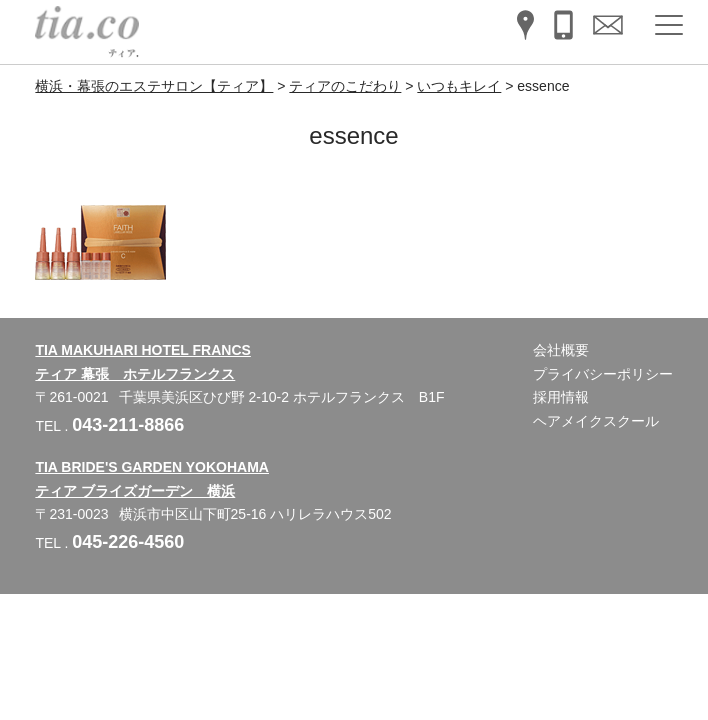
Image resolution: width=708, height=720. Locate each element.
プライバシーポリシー (603, 374)
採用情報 (561, 397)
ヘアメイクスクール (596, 421)
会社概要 (561, 350)
